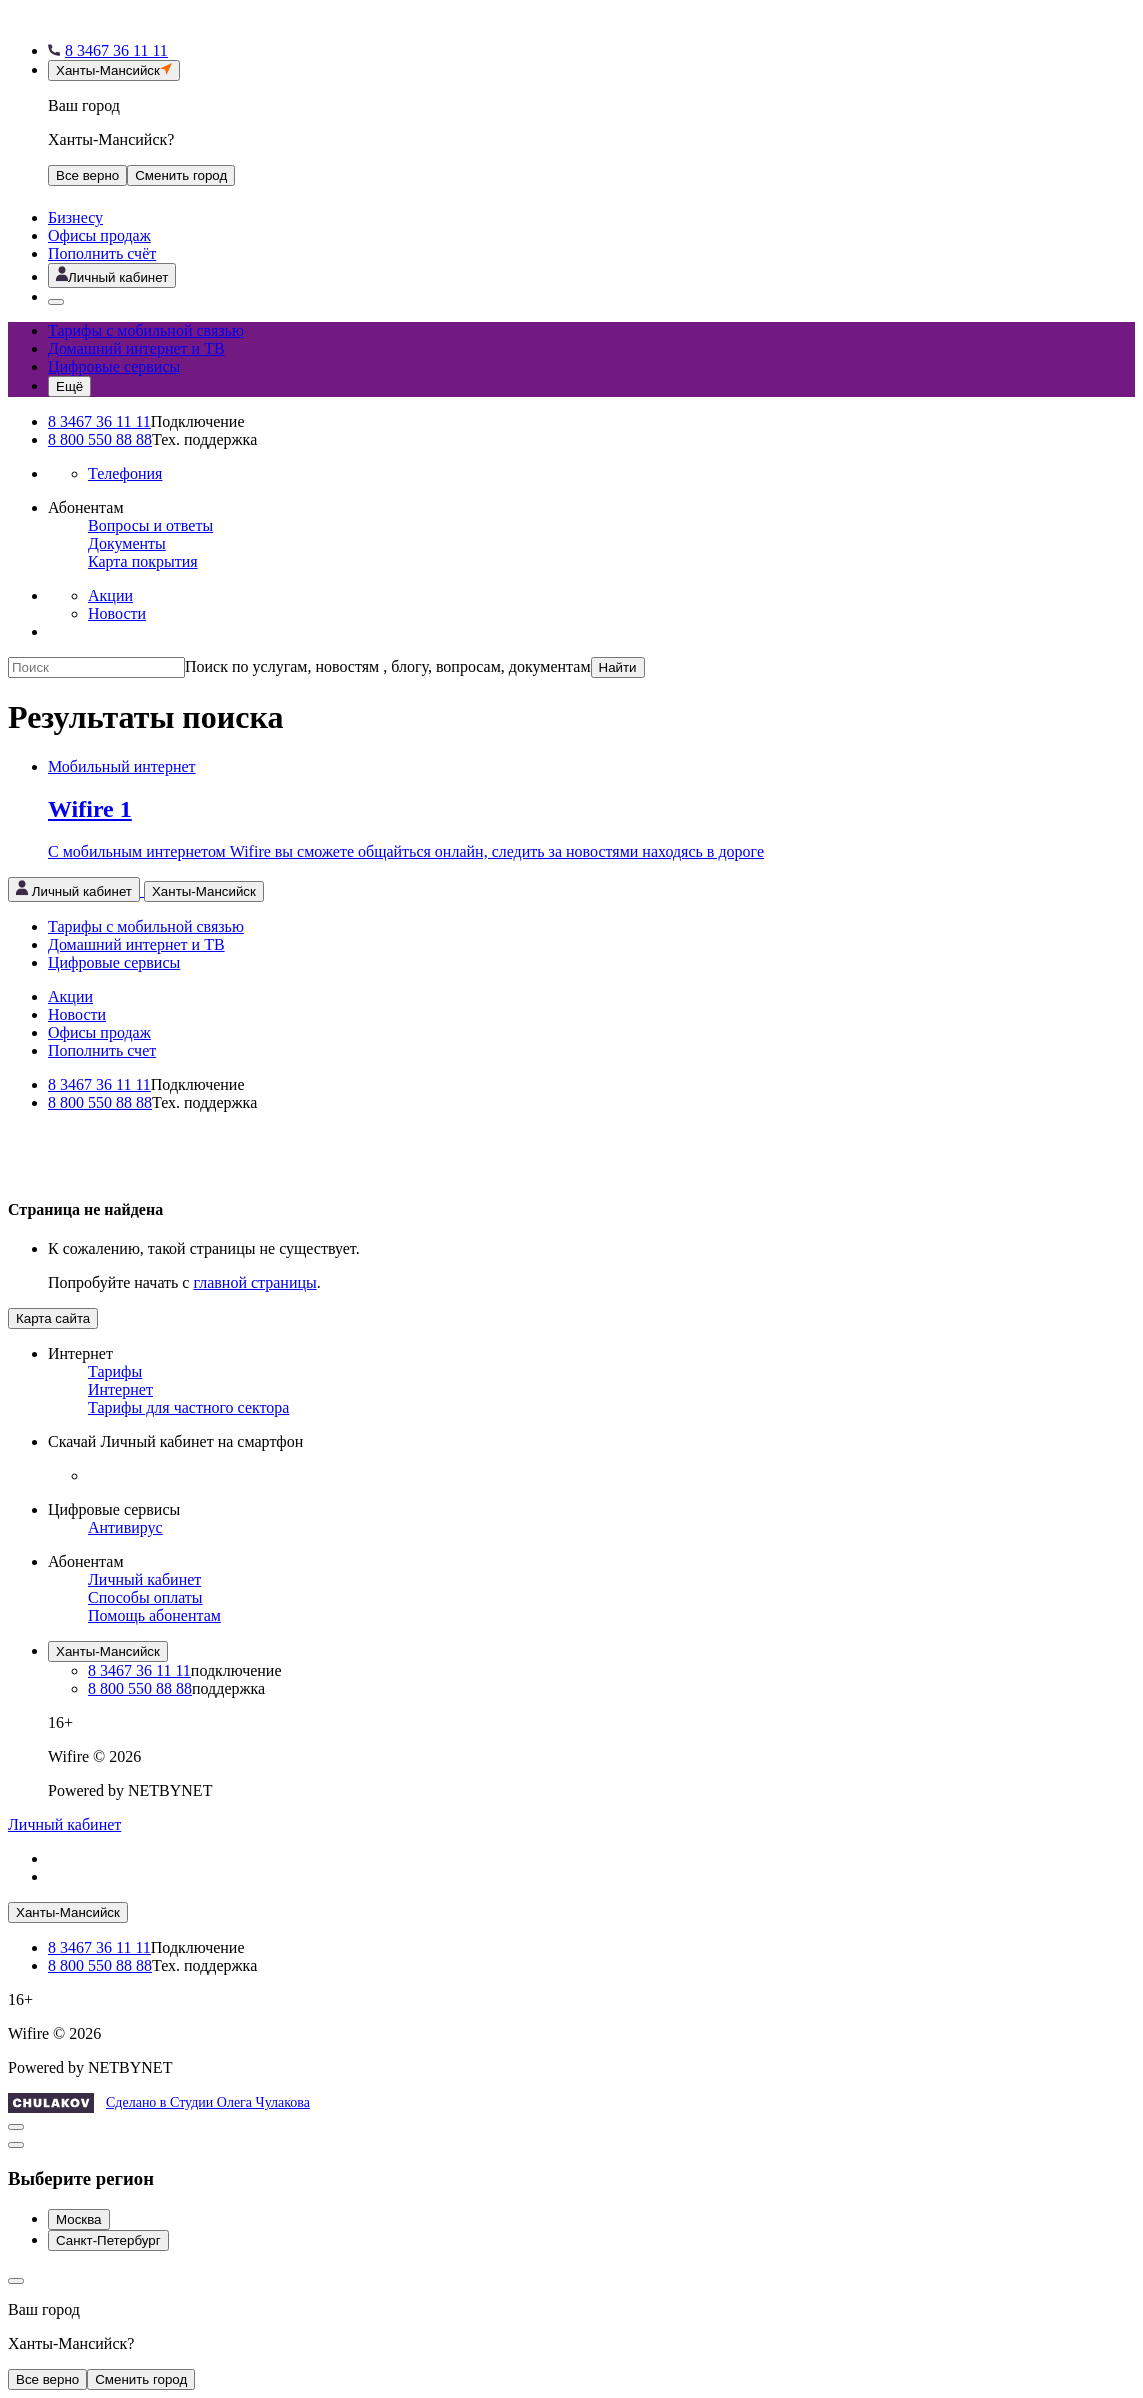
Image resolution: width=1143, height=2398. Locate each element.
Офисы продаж (99, 235)
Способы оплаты (145, 1597)
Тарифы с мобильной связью (146, 330)
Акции (110, 595)
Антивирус (125, 1527)
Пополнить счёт (102, 253)
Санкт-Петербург (108, 2240)
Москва (79, 2219)
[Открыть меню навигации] (69, 386)
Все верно (87, 175)
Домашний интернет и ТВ (136, 348)
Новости (117, 613)
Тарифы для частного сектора (188, 1407)
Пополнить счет (102, 1050)
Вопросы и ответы (150, 525)
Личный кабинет (144, 1579)
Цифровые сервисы (114, 366)
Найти (618, 667)
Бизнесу (75, 217)
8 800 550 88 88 (100, 439)
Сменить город (141, 2379)
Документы (127, 543)
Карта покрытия (143, 561)
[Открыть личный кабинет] (112, 275)
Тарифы (115, 1371)
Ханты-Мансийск (108, 1651)
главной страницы (254, 1282)
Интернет (120, 1389)
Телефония (125, 473)
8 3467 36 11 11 (99, 421)
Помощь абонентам (154, 1615)
